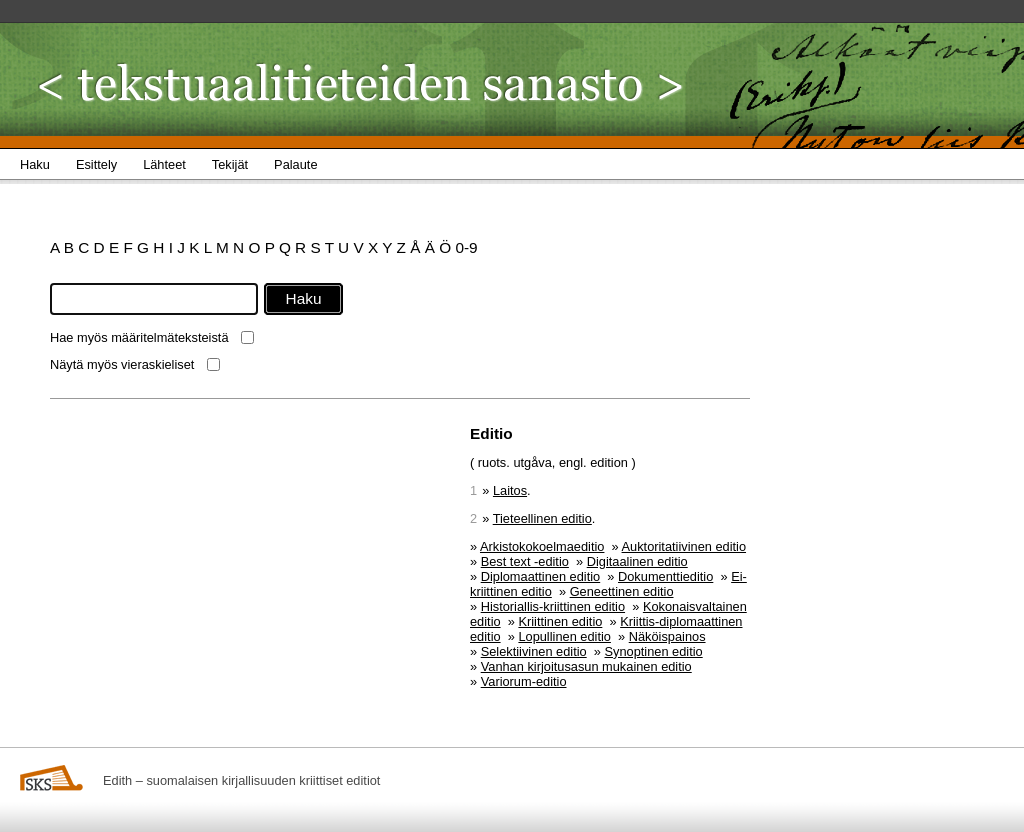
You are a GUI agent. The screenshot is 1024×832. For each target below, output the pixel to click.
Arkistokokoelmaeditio (542, 546)
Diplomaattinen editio (541, 576)
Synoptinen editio (654, 651)
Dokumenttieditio (665, 576)
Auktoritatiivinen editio (684, 546)
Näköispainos (667, 636)
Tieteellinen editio (542, 518)
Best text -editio (525, 561)
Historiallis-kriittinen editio (553, 606)
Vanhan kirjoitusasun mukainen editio (586, 666)
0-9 (466, 247)
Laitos (510, 490)
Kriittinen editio (560, 621)
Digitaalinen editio (637, 561)
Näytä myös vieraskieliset (122, 364)
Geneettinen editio (622, 591)
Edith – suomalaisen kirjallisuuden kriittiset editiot (241, 780)
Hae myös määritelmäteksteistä (139, 337)
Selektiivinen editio (534, 651)
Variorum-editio (524, 681)
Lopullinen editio (564, 636)
